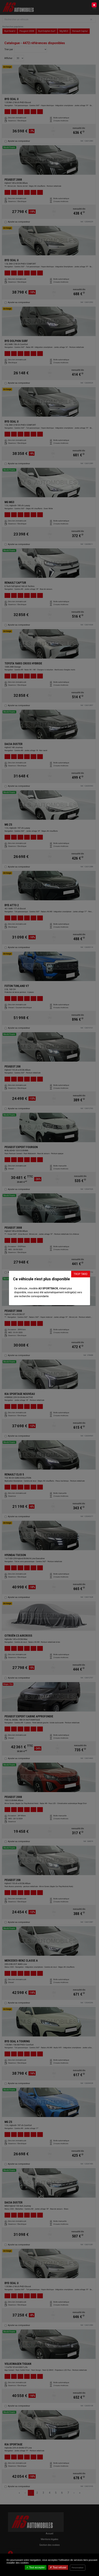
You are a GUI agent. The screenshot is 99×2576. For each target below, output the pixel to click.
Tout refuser (58, 2567)
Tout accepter (35, 2567)
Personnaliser (78, 2568)
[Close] (94, 4)
